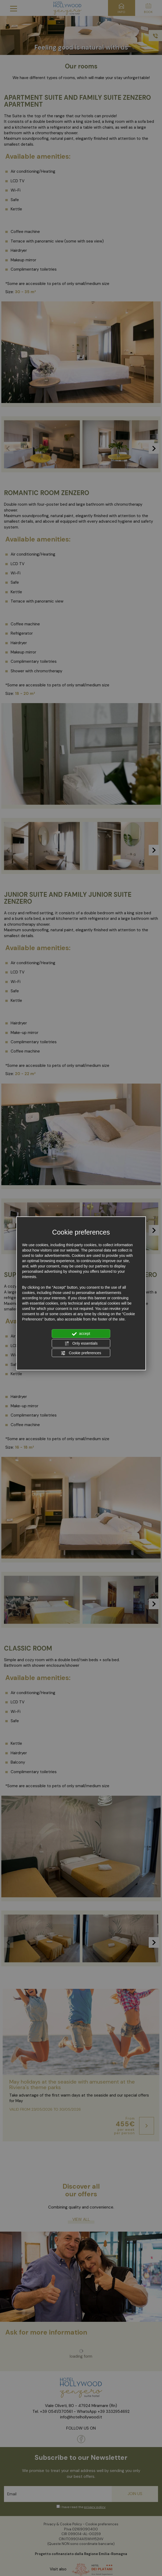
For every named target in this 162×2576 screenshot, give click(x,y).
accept (81, 1333)
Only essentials (81, 1343)
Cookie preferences (81, 1353)
